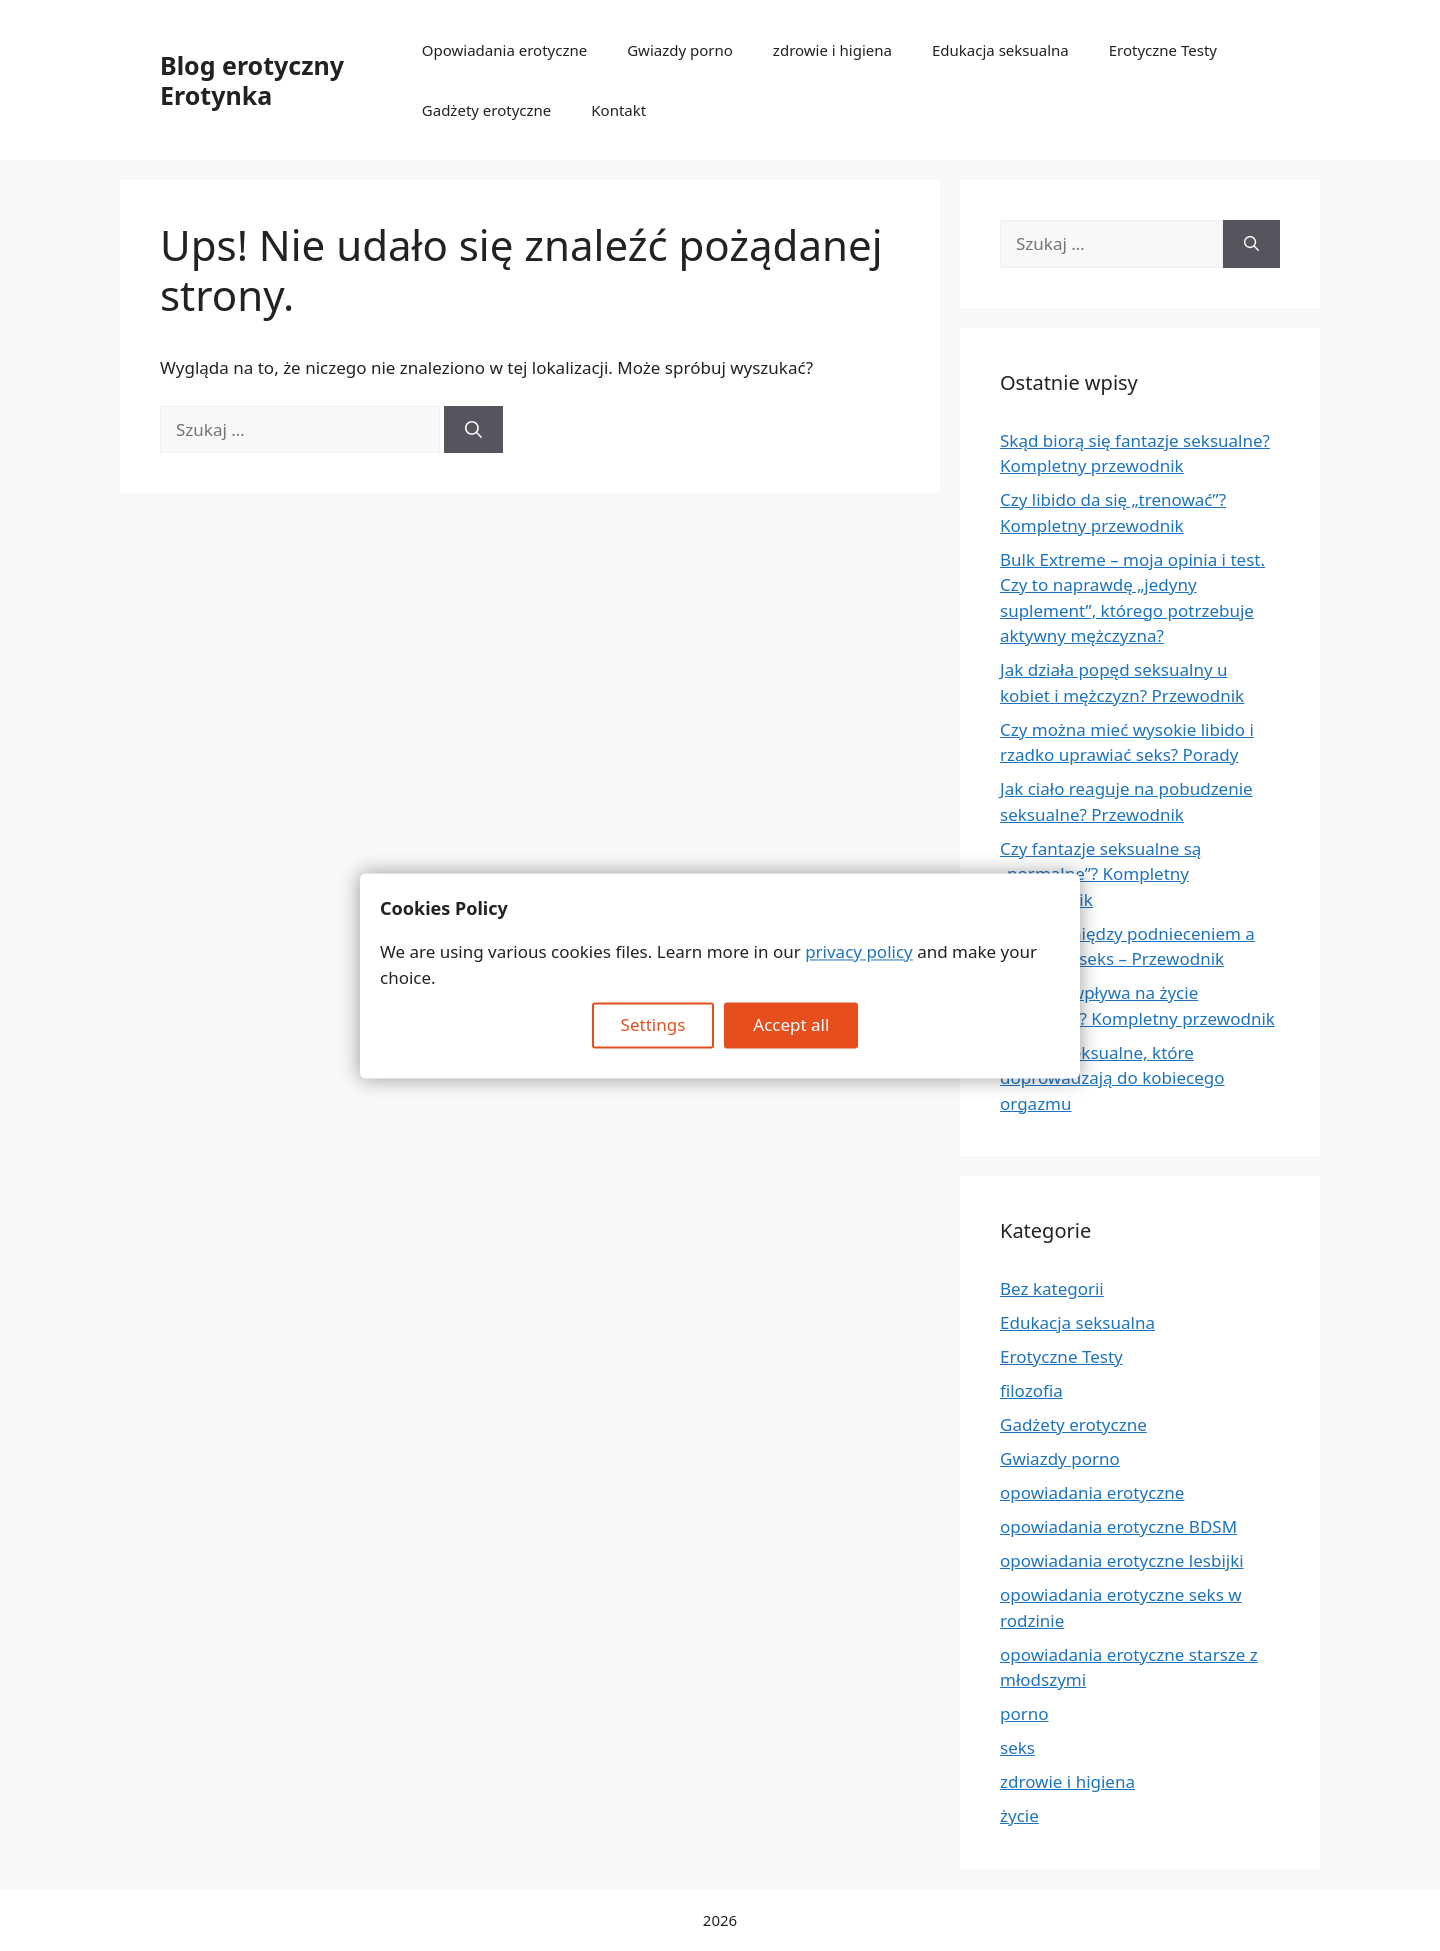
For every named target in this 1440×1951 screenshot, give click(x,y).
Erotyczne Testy (1163, 50)
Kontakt (618, 110)
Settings (653, 1025)
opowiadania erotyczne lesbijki (1122, 1560)
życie (1019, 1815)
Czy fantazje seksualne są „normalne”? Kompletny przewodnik (1100, 874)
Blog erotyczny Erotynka (252, 80)
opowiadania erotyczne (1092, 1492)
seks (1017, 1747)
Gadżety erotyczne (487, 110)
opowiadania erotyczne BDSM (1118, 1526)
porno (1024, 1713)
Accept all (791, 1025)
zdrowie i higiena (832, 50)
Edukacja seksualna (1000, 50)
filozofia (1031, 1390)
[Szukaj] (473, 430)
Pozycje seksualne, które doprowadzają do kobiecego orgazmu (1112, 1078)
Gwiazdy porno (680, 50)
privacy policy (859, 952)
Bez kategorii (1052, 1288)
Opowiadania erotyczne (504, 50)
